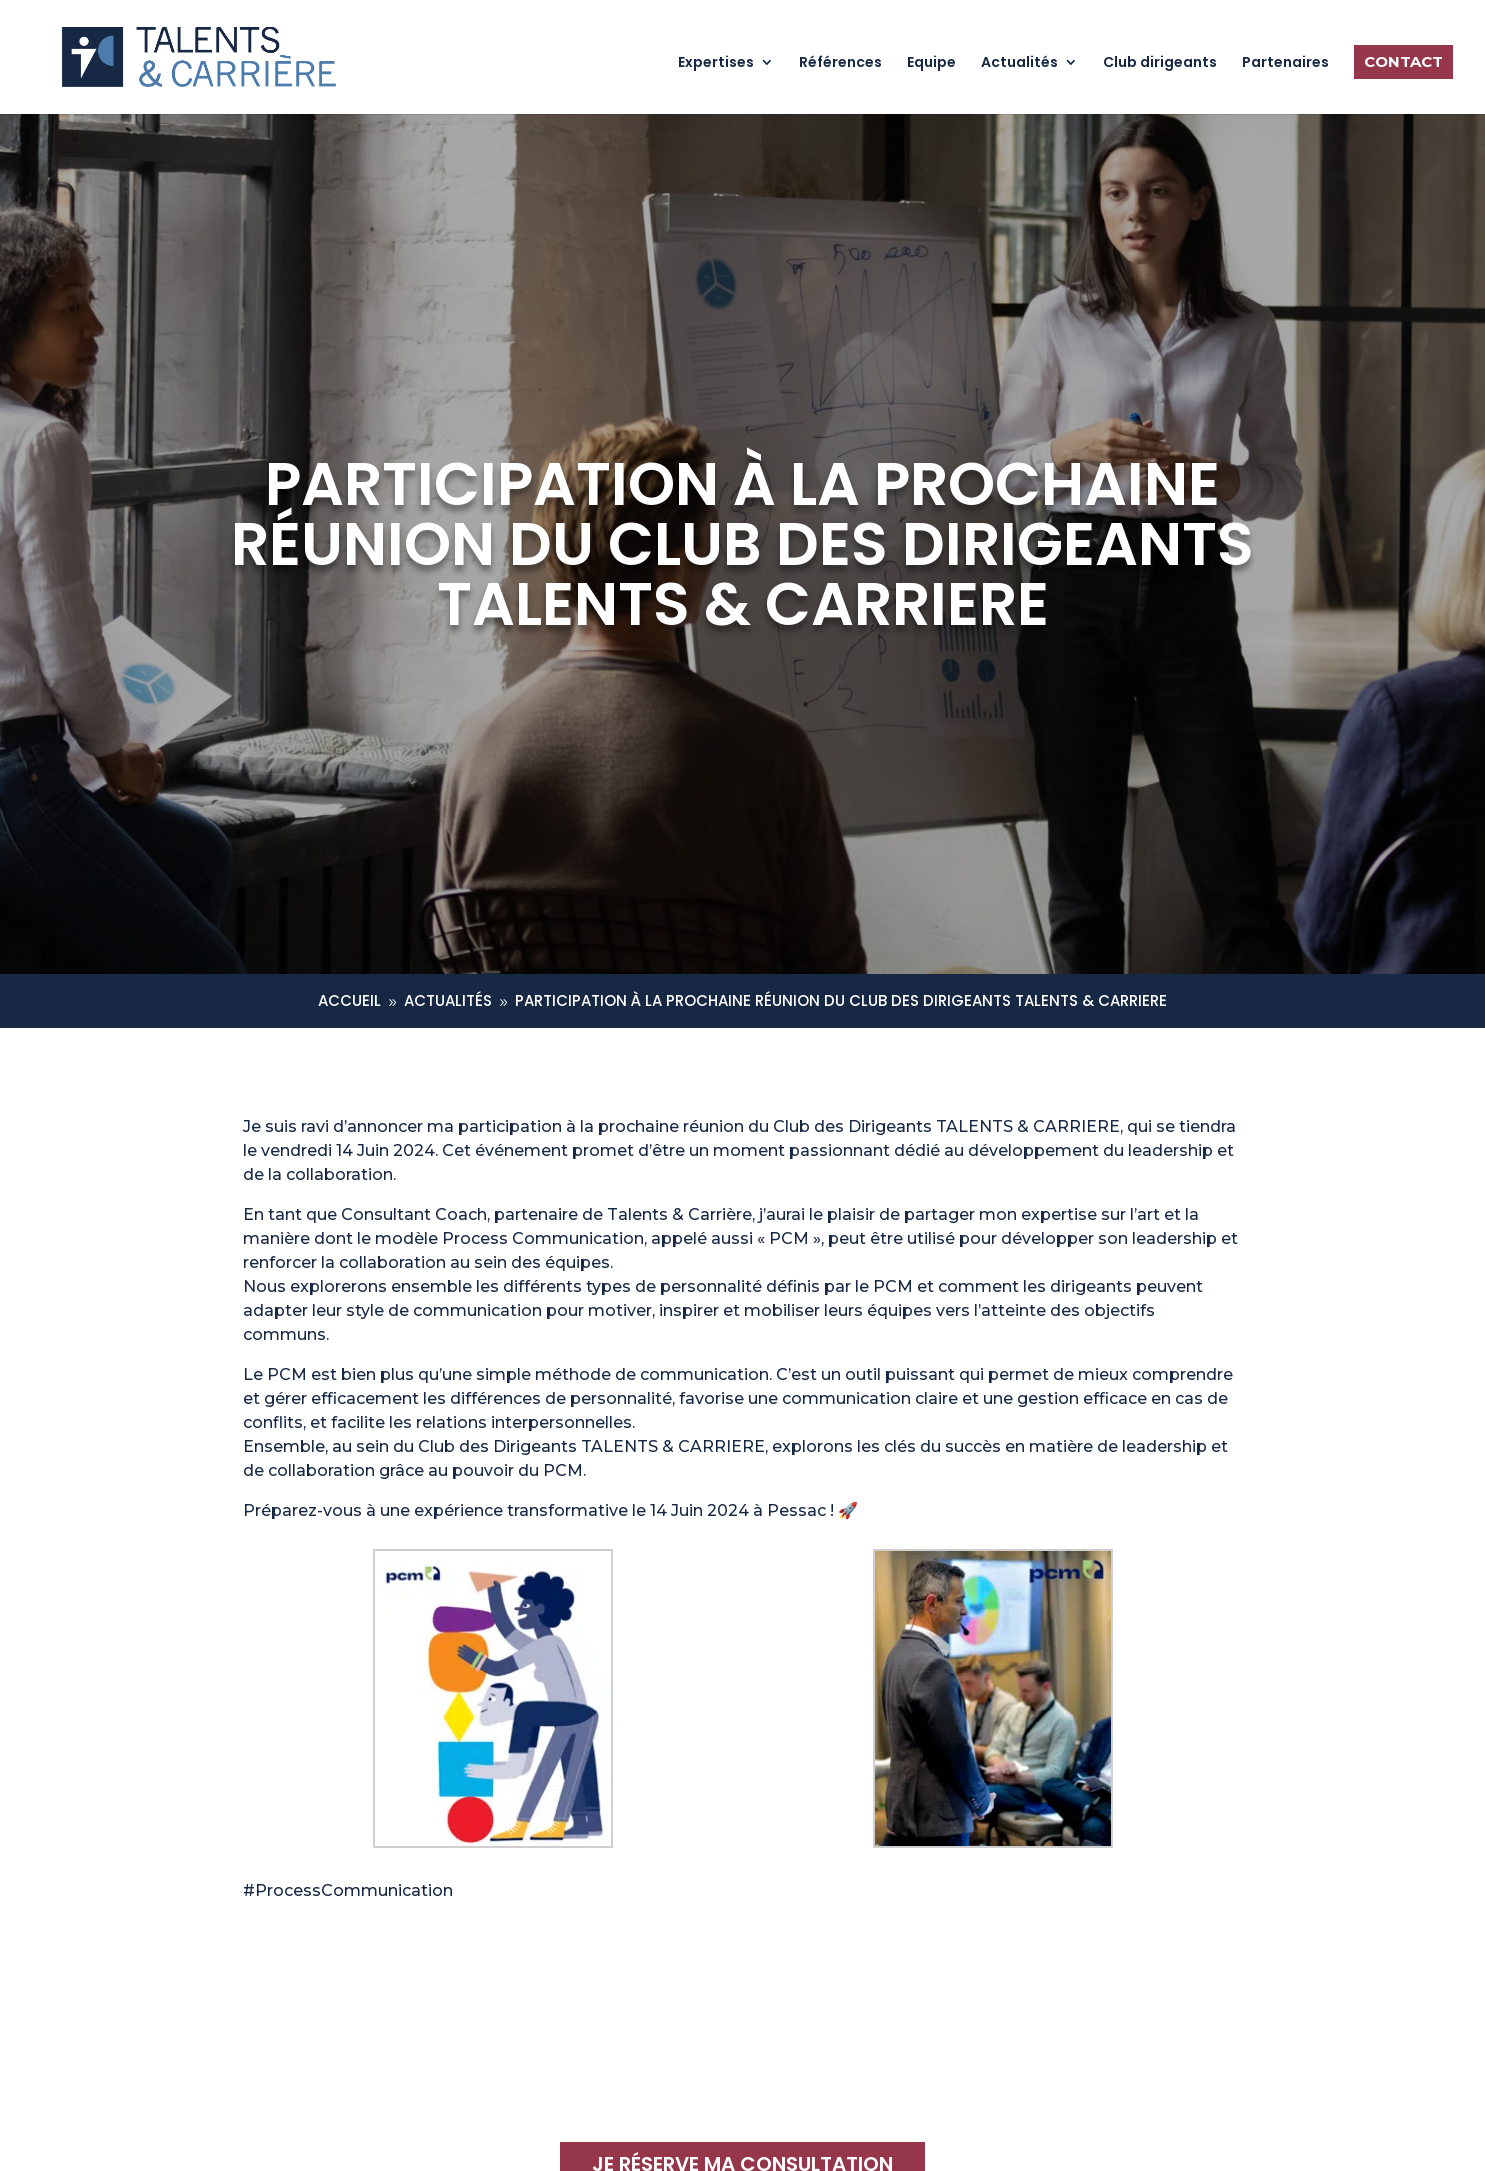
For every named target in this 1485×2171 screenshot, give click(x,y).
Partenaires (1285, 63)
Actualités (1019, 63)
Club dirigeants (1160, 63)
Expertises (716, 63)
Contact (1403, 61)
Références (840, 63)
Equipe (931, 63)
